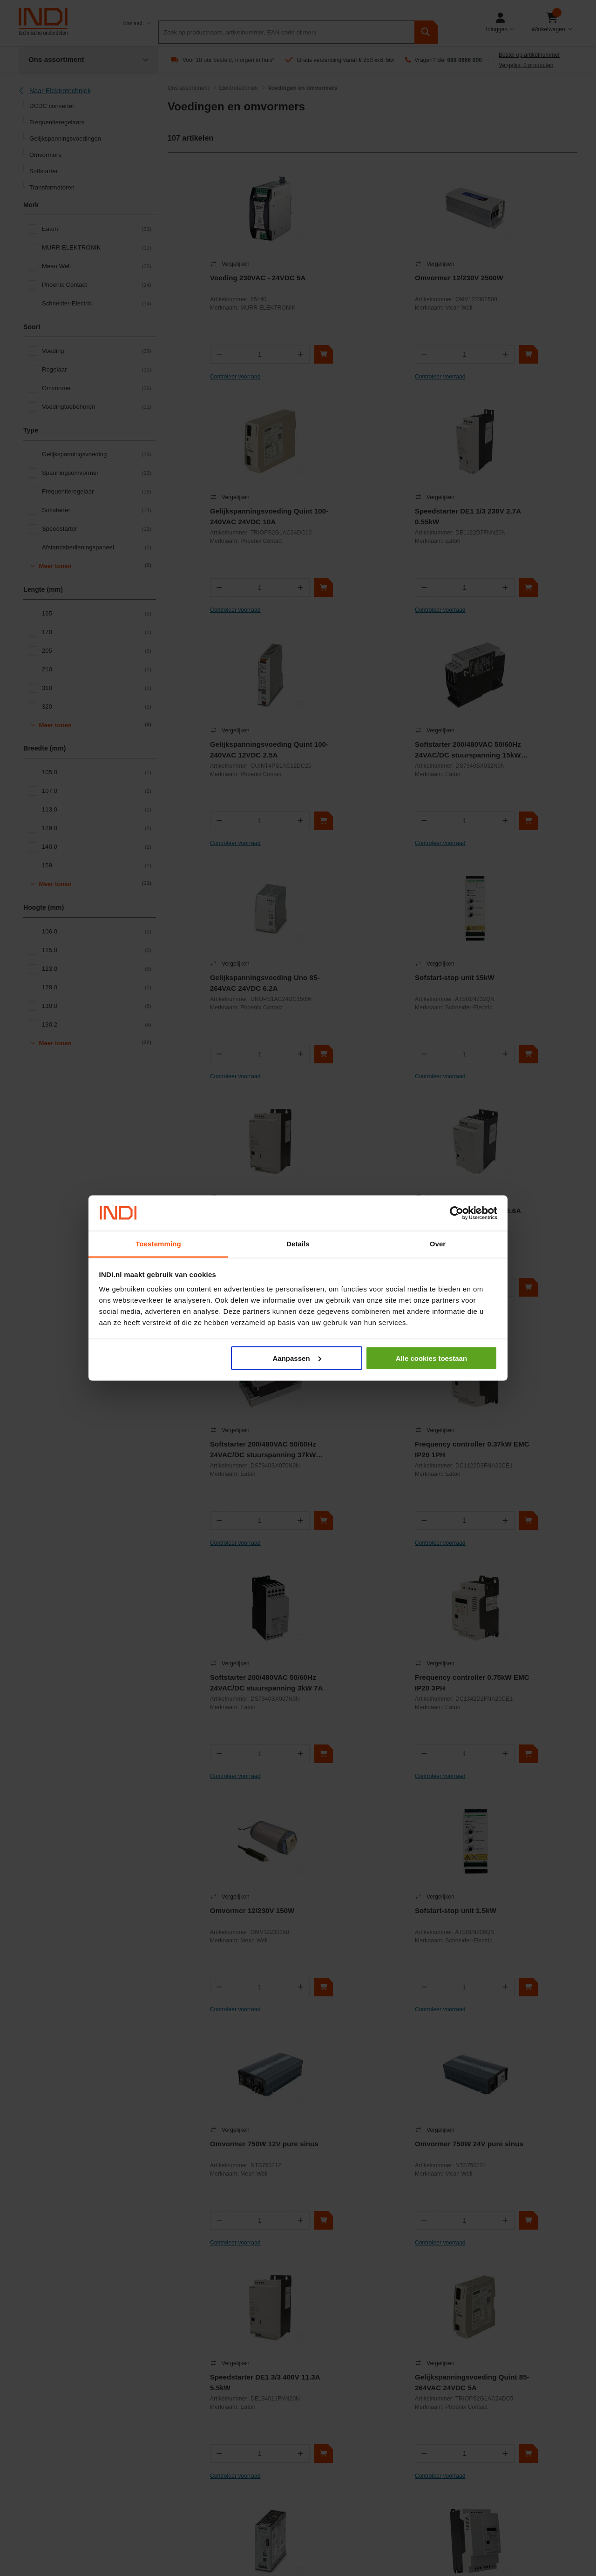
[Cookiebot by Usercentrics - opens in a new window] (456, 1213)
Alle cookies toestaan (431, 1358)
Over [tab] (438, 1244)
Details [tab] (298, 1244)
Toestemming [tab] (158, 1244)
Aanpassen (297, 1358)
